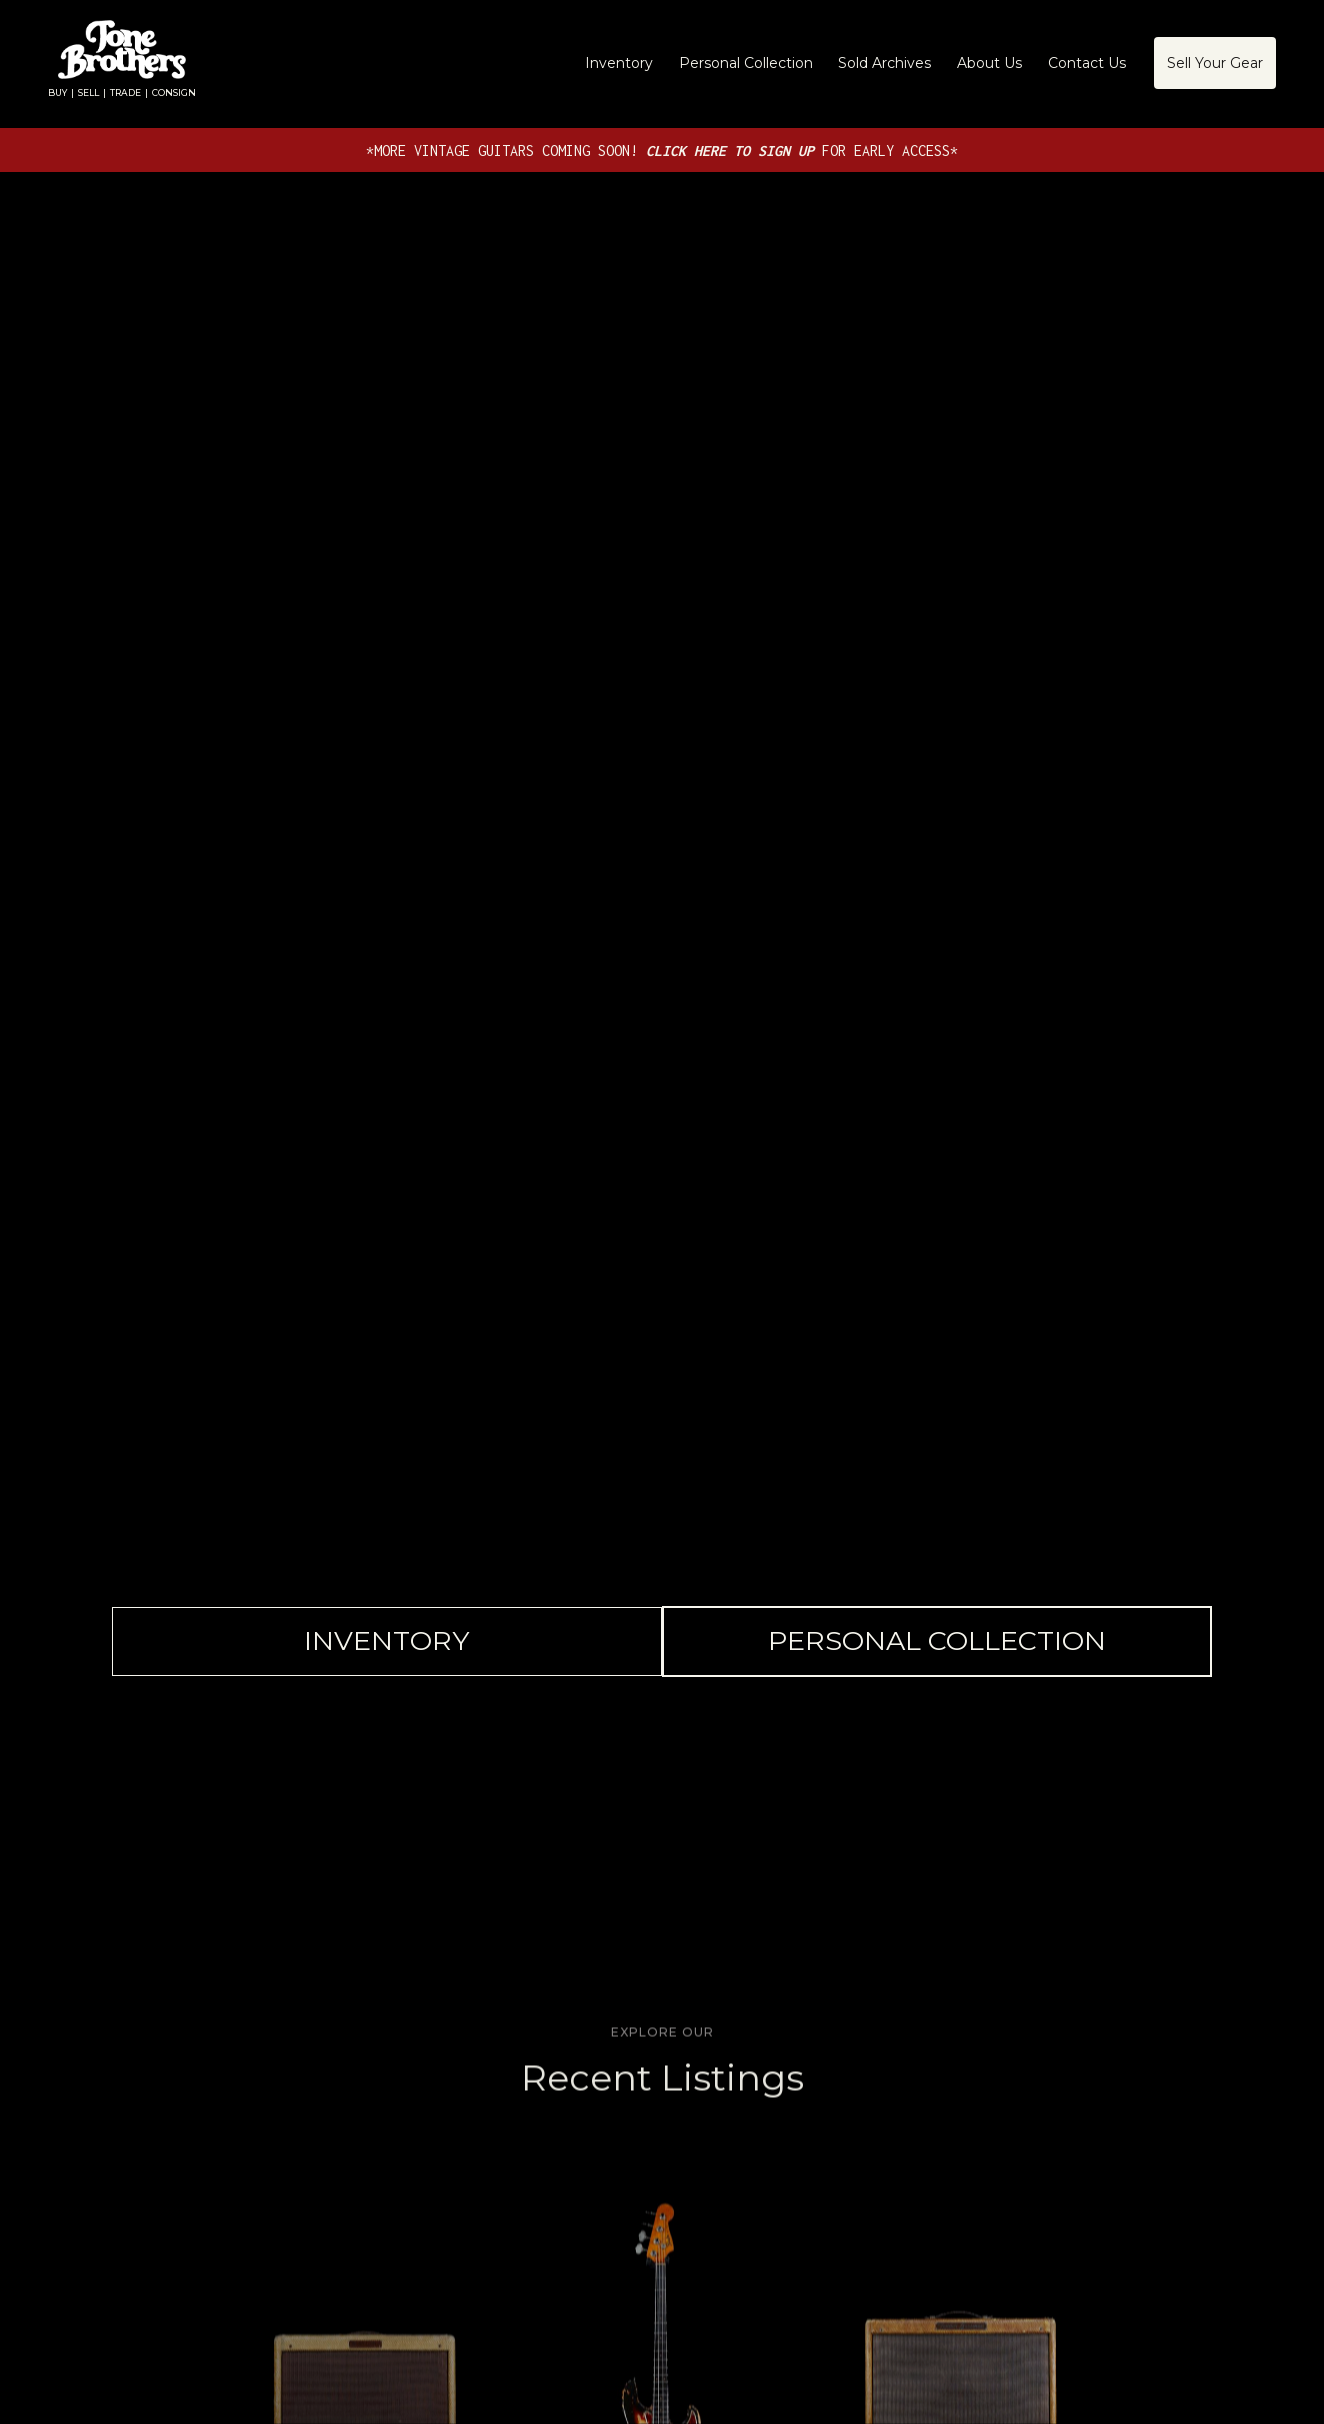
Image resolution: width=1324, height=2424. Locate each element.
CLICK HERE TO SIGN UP (734, 150)
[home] (122, 63)
